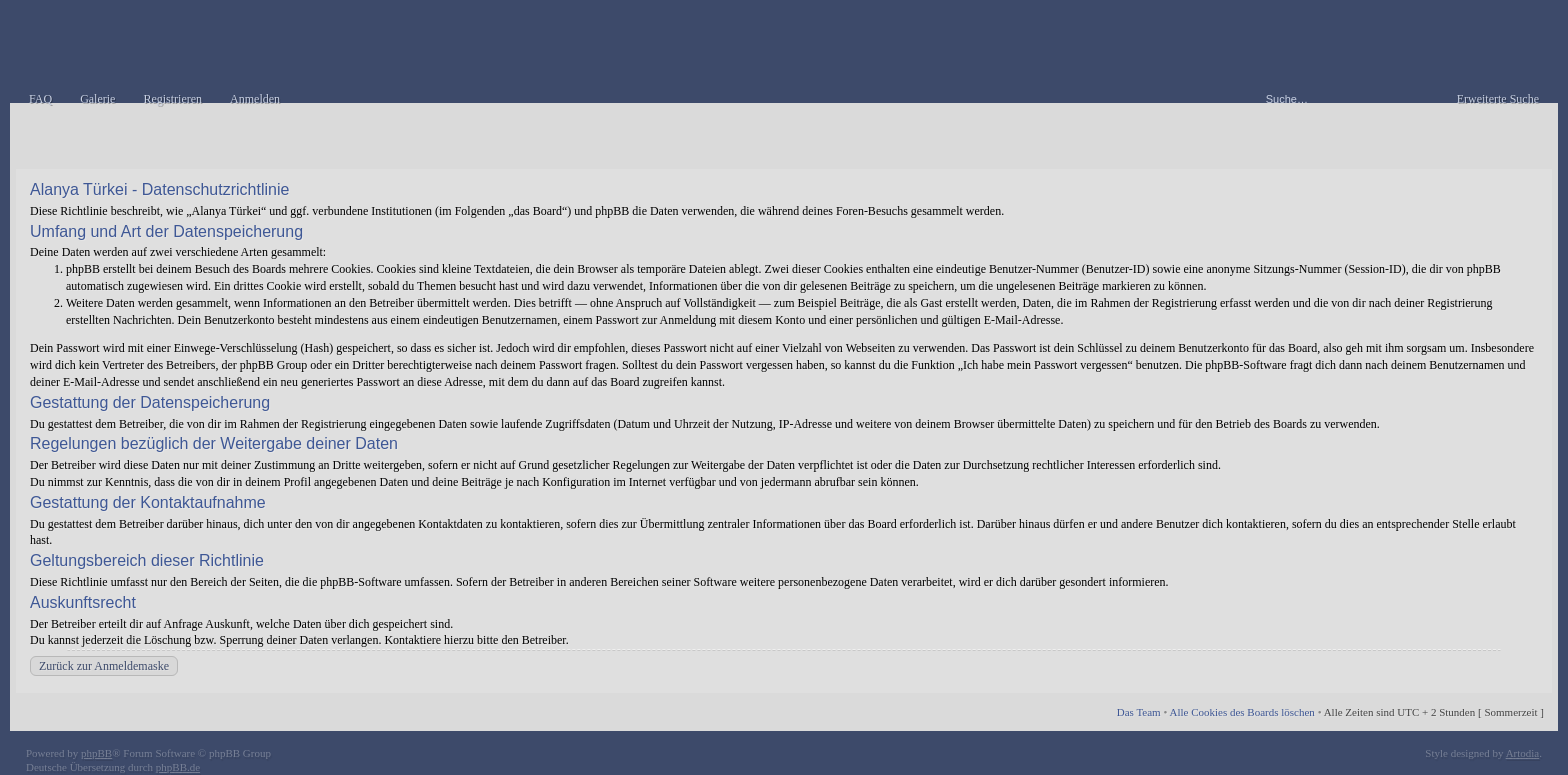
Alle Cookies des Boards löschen (1241, 712)
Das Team (1139, 712)
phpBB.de (178, 767)
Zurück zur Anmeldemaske (104, 666)
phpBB (96, 753)
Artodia (1523, 753)
